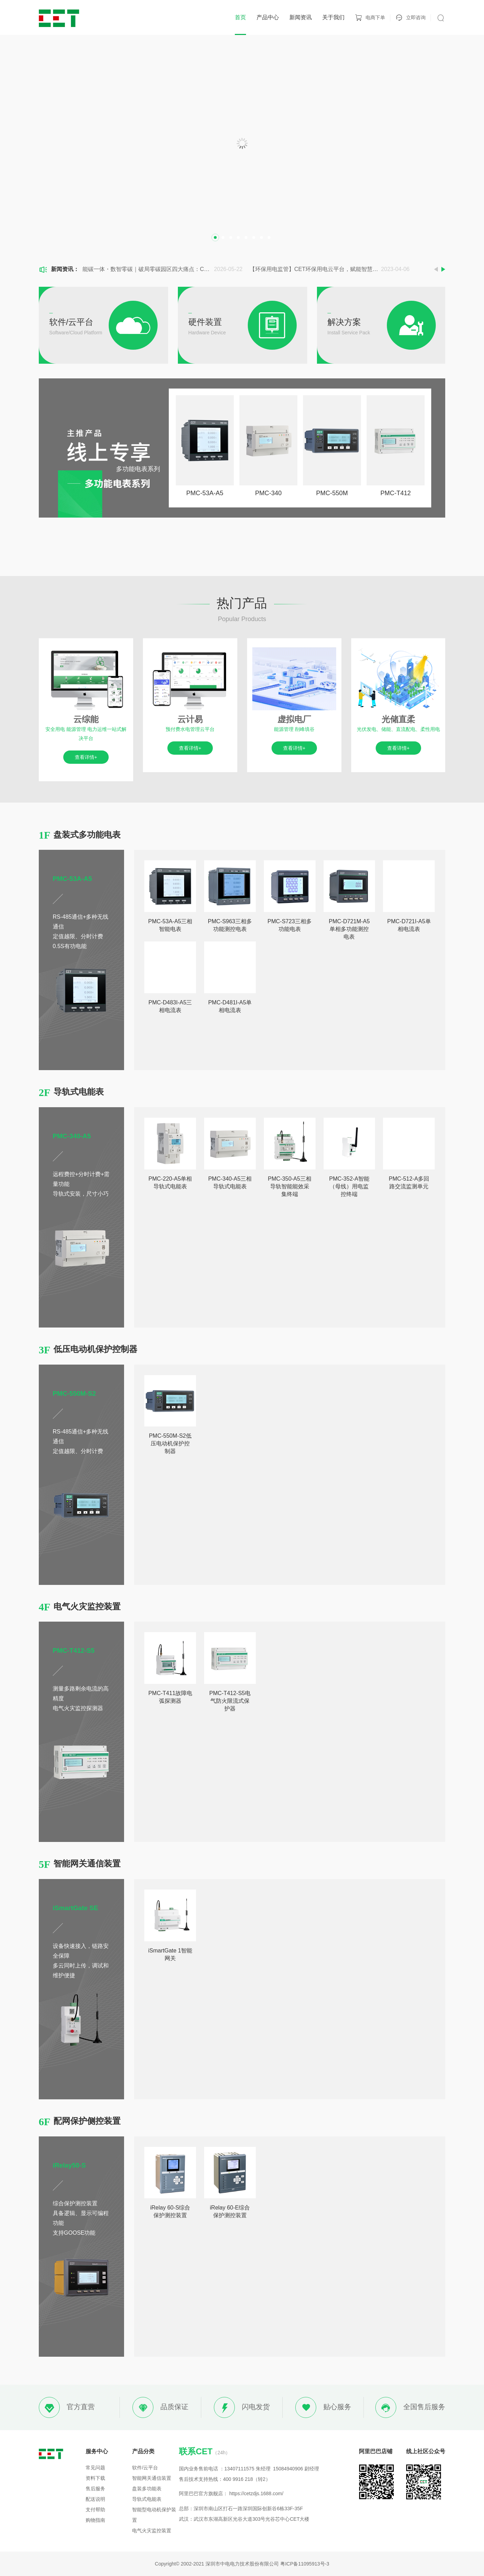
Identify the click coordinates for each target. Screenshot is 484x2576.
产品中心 (268, 17)
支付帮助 (95, 2509)
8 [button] (269, 237)
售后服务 (95, 2488)
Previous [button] (436, 269)
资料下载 (95, 2478)
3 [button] (230, 237)
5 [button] (246, 237)
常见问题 (95, 2467)
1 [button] (215, 237)
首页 (240, 17)
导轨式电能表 (146, 2499)
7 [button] (261, 237)
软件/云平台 (145, 2467)
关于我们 (333, 17)
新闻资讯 (300, 17)
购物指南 (95, 2520)
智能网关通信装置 (151, 2478)
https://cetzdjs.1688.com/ (256, 2493)
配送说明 (95, 2499)
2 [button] (223, 237)
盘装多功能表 (146, 2488)
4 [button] (238, 237)
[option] (242, 143)
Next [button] (443, 269)
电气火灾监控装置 (151, 2530)
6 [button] (253, 237)
